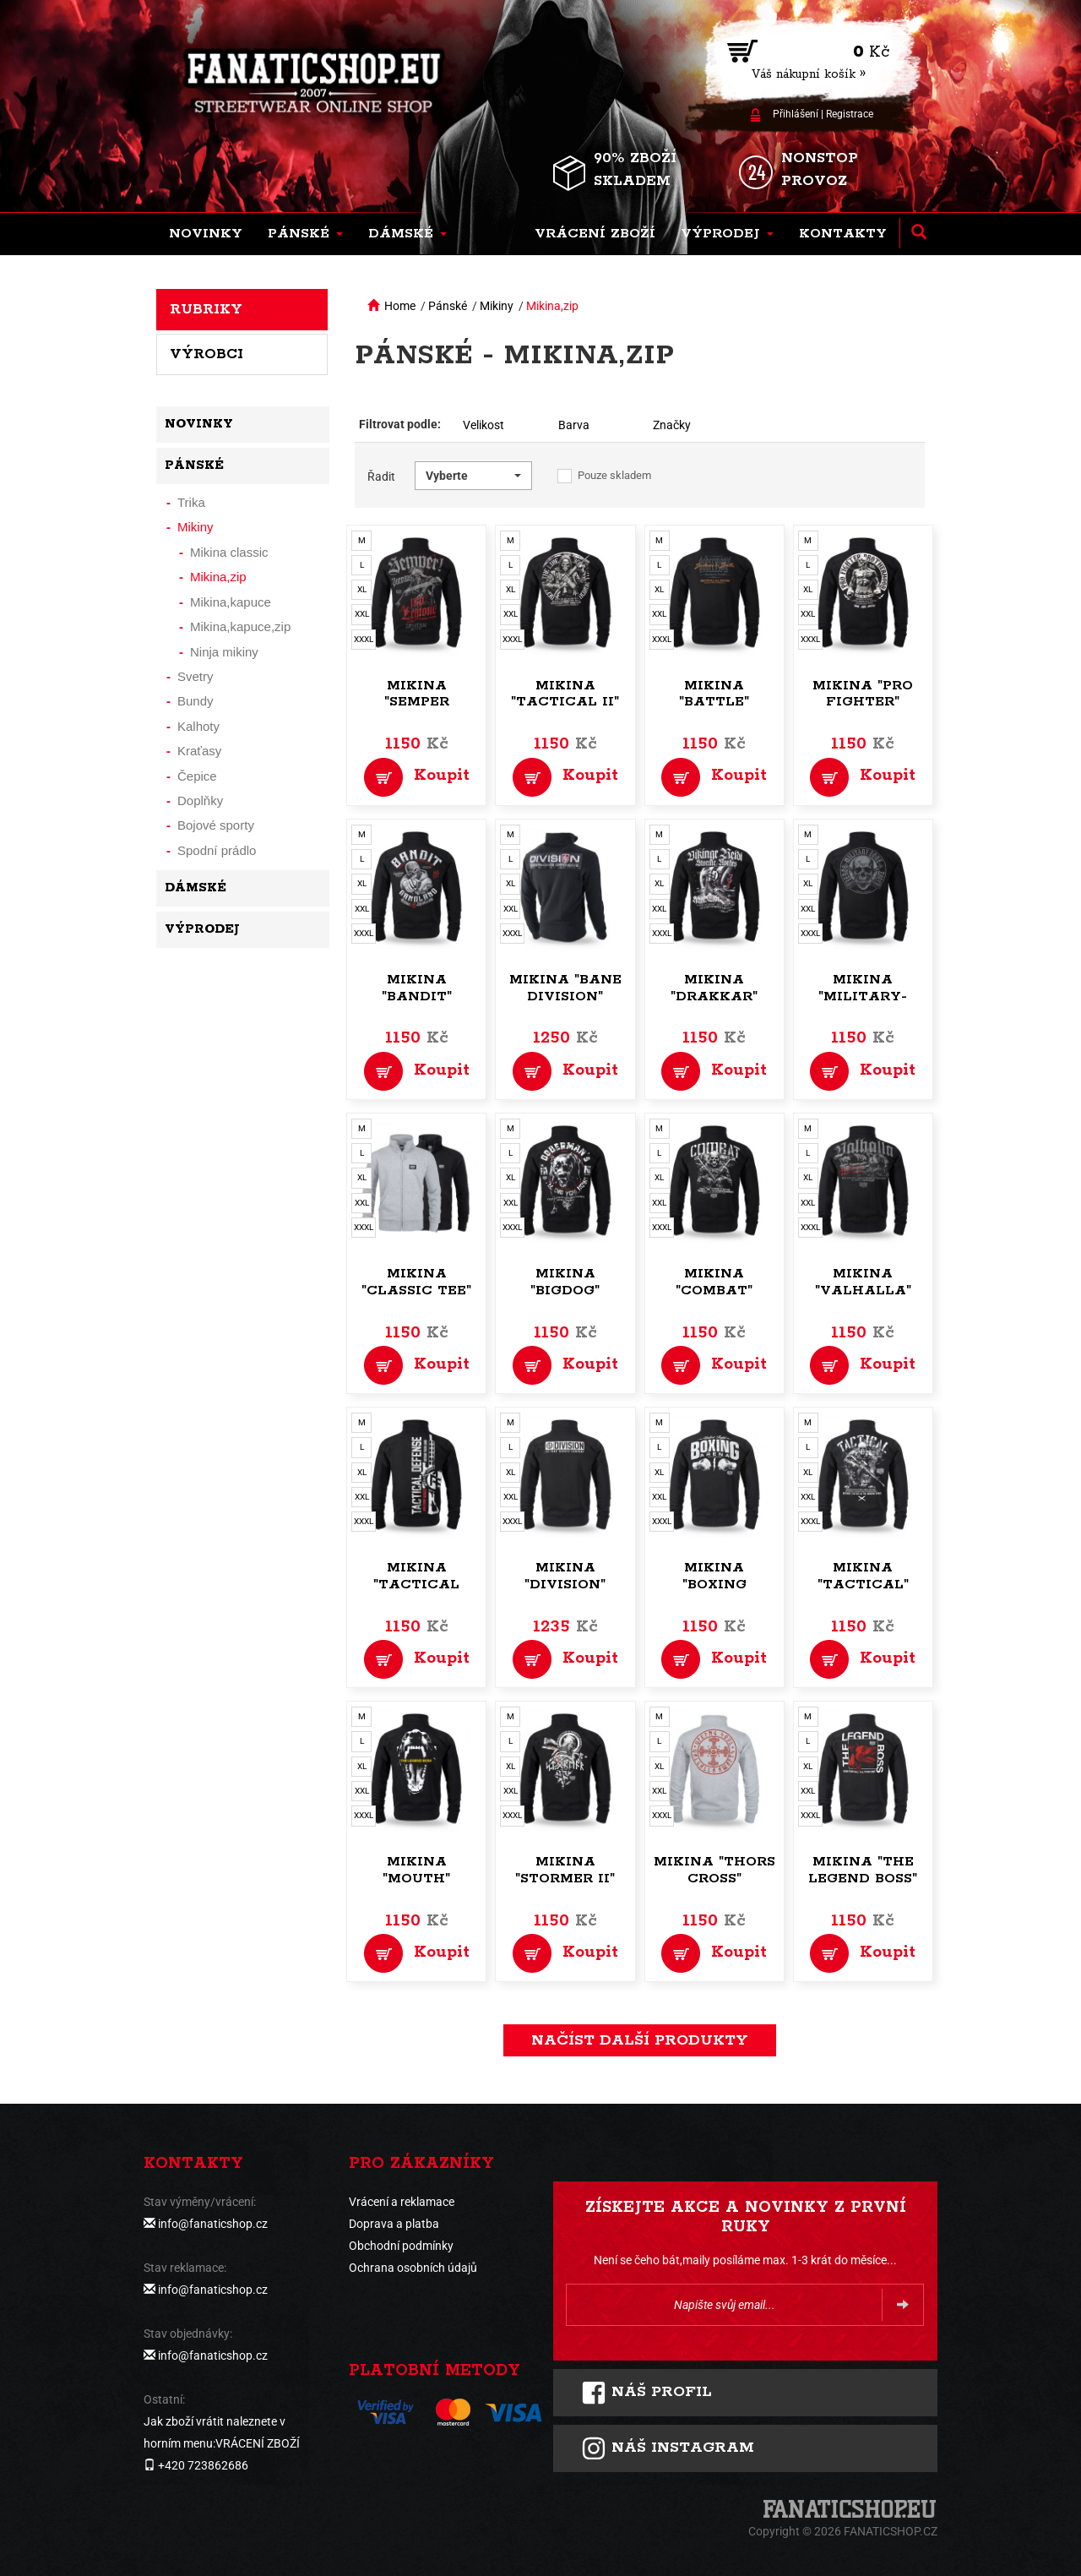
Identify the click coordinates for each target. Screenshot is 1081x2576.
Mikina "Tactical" (863, 1576)
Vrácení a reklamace (401, 2201)
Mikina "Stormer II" (565, 1870)
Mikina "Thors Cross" (714, 1870)
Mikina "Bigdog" (565, 1282)
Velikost (483, 425)
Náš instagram (667, 2448)
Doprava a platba (394, 2223)
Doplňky (200, 800)
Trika (191, 502)
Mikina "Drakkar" (714, 988)
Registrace (849, 114)
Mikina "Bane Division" (565, 988)
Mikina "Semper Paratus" (416, 702)
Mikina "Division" (565, 1576)
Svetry (195, 676)
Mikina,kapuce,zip (240, 626)
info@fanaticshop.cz (213, 2223)
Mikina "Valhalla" (863, 1282)
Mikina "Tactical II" (565, 694)
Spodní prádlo (216, 850)
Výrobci (206, 354)
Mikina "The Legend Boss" (862, 1870)
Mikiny (496, 306)
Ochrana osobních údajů (413, 2267)
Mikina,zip (552, 306)
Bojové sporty (215, 825)
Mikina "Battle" (714, 694)
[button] (305, 234)
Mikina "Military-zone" (862, 996)
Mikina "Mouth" (416, 1870)
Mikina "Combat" (714, 1282)
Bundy (195, 701)
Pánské (447, 306)
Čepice (197, 776)
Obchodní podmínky (401, 2245)
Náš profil (646, 2392)
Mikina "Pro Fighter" (862, 694)
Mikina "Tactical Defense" (416, 1584)
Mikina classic (229, 552)
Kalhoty (198, 726)
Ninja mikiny (224, 652)
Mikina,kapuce (230, 602)
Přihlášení (795, 114)
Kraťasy (199, 750)
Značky (672, 425)
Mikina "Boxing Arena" (714, 1584)
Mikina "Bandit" (417, 988)
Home (400, 306)
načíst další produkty (639, 2040)
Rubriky (206, 309)
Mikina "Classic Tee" (416, 1282)
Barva (573, 425)
